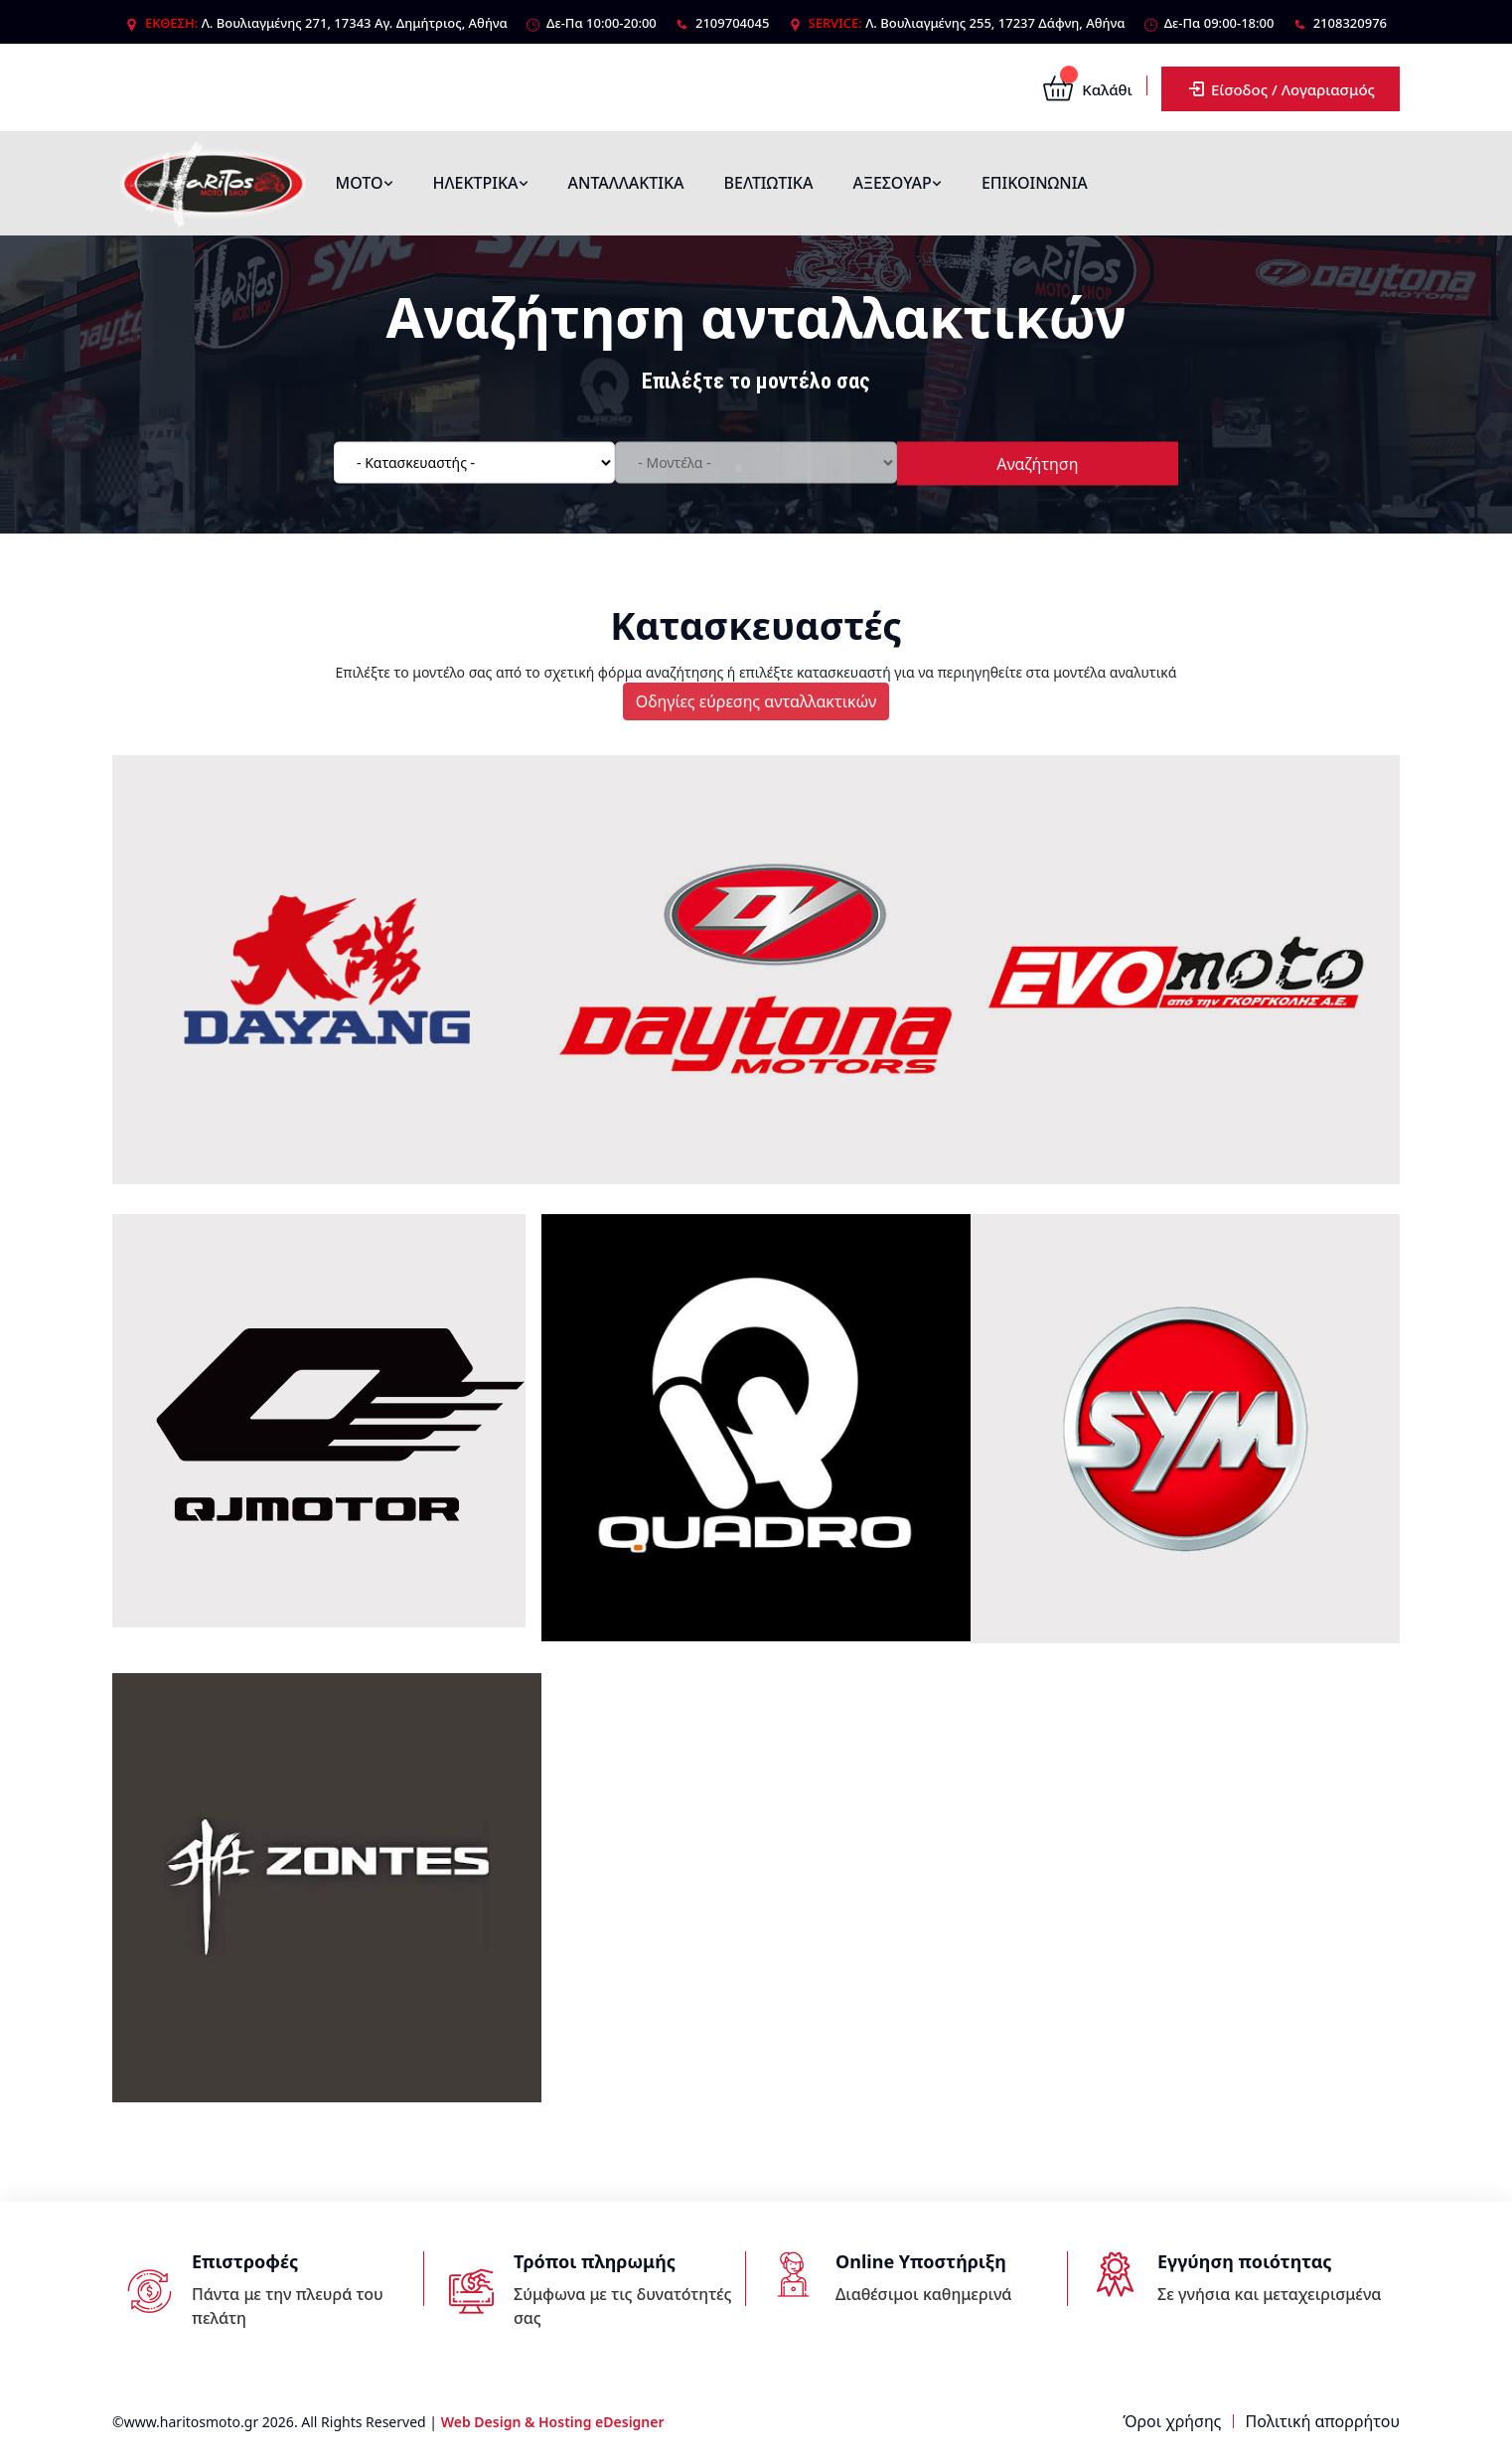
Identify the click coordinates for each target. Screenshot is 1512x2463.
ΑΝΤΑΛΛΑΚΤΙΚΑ (626, 183)
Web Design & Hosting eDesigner (553, 2421)
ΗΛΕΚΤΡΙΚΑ (481, 183)
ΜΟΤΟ (364, 183)
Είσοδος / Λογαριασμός (1280, 88)
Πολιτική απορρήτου (1323, 2421)
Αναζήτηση (1037, 463)
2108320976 (1350, 23)
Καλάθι (1087, 89)
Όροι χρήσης (1172, 2421)
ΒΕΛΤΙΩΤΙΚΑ (769, 183)
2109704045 (732, 23)
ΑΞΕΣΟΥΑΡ (896, 183)
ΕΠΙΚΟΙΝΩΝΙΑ (1035, 183)
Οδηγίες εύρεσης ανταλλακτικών (756, 701)
